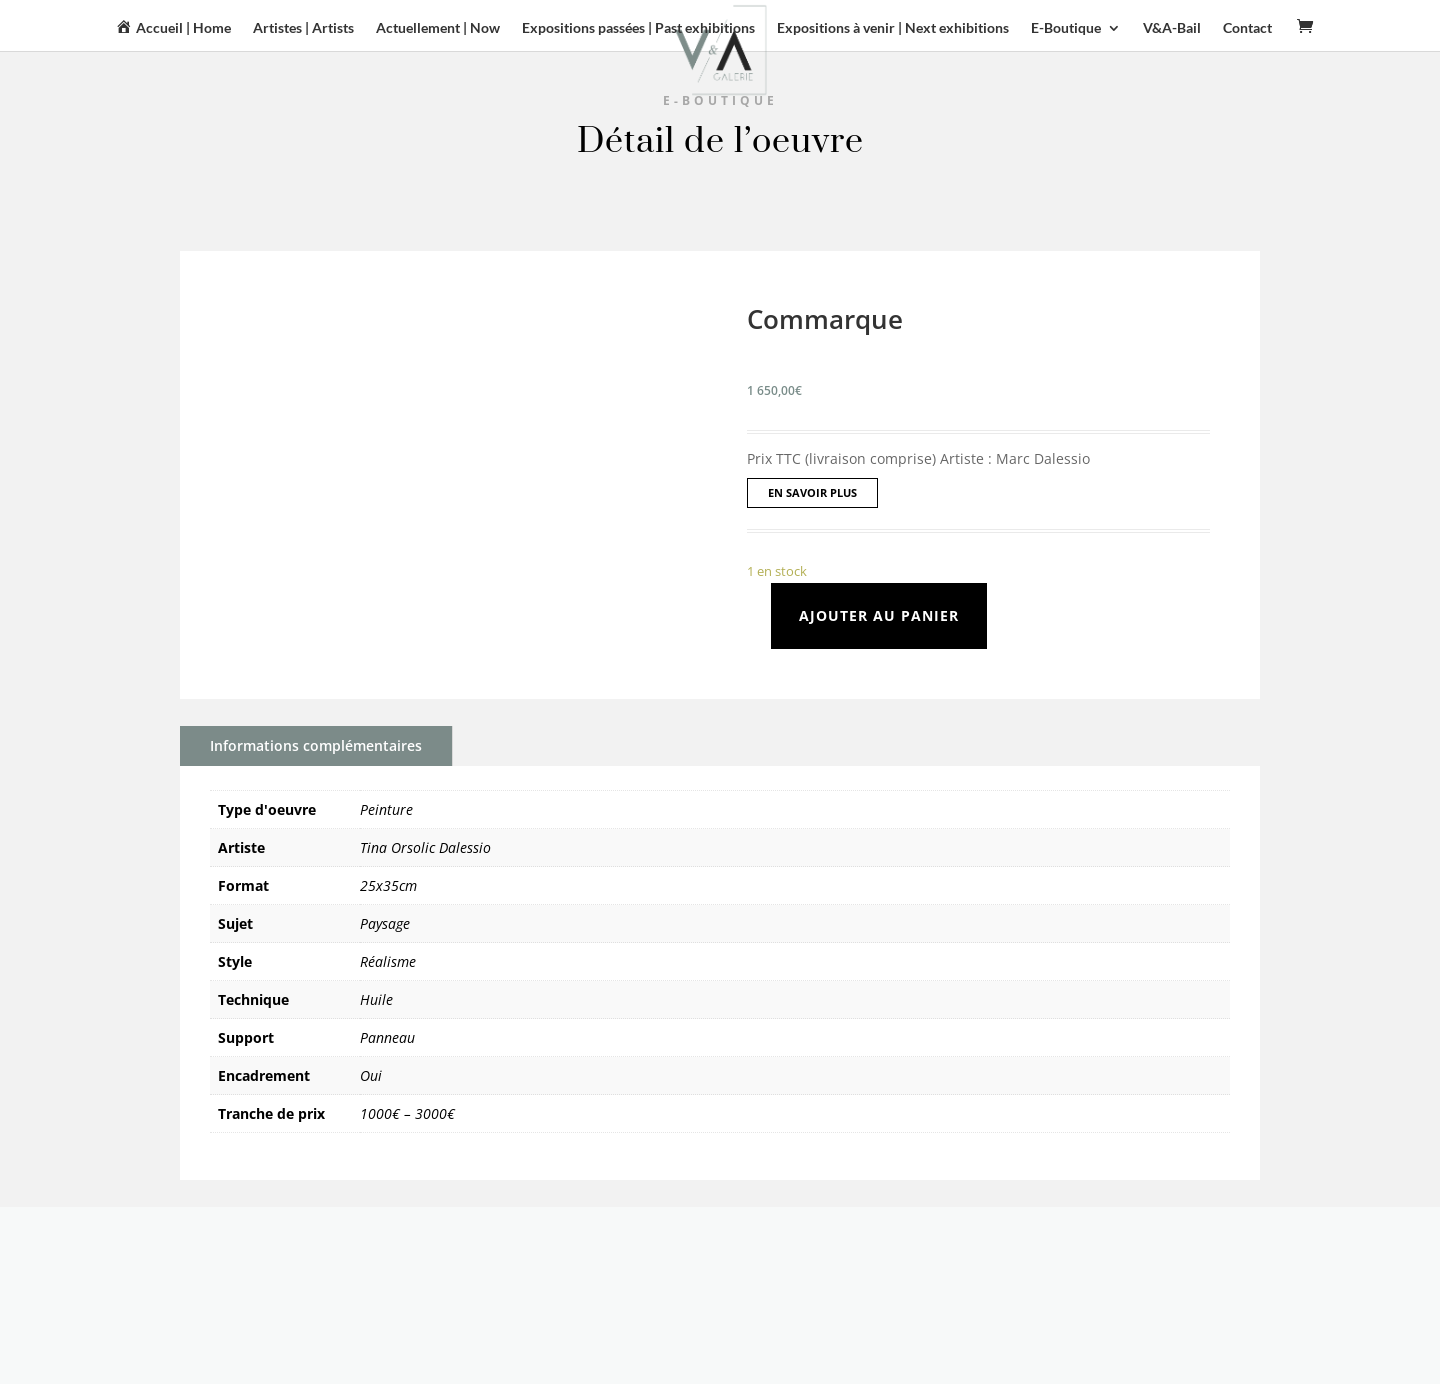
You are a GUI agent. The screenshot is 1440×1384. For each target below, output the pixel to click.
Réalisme (388, 961)
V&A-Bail (1172, 28)
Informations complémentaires (316, 745)
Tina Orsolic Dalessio (425, 847)
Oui (371, 1075)
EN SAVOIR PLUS (812, 492)
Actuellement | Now (438, 28)
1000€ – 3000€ (407, 1113)
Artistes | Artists (303, 28)
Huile (376, 999)
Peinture (386, 809)
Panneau (387, 1037)
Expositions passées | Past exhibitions (638, 28)
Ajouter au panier (879, 615)
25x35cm (388, 885)
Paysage (385, 923)
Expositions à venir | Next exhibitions (893, 28)
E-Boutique (1066, 28)
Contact (1247, 28)
